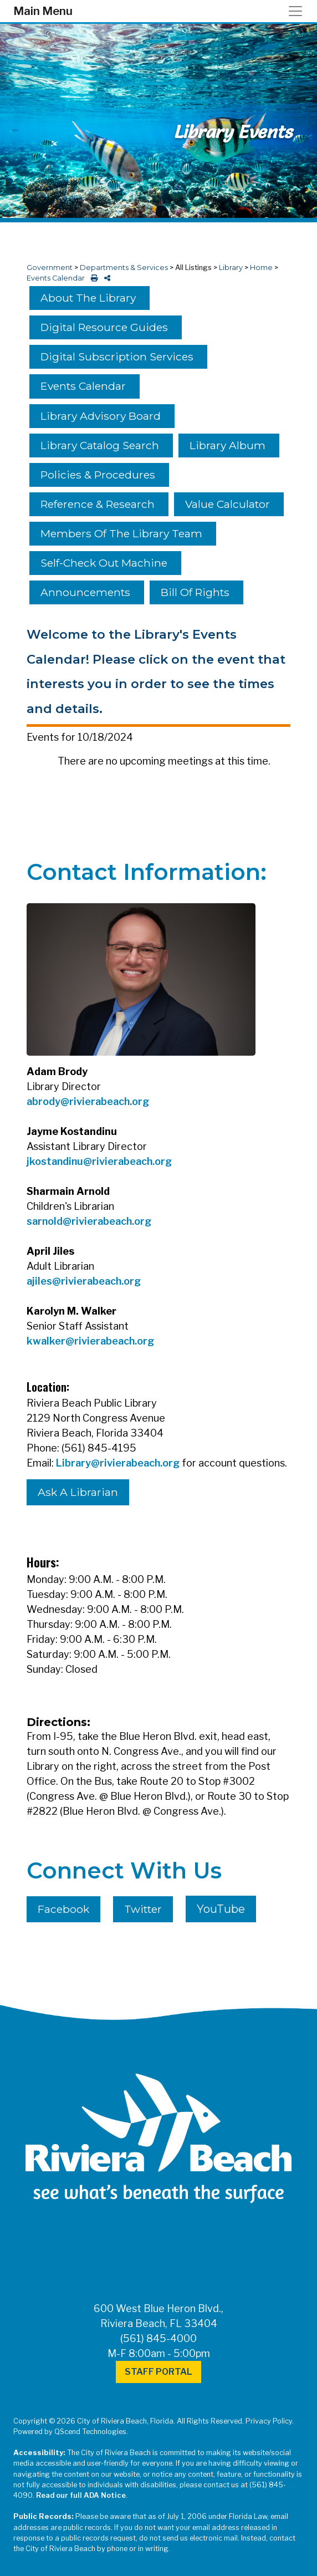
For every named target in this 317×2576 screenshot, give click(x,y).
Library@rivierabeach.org (118, 1463)
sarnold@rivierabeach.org (89, 1221)
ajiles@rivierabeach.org (84, 1281)
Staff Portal (158, 2371)
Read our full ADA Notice (81, 2495)
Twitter (143, 1909)
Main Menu (43, 11)
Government (50, 267)
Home (261, 267)
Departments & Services (124, 267)
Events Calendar (56, 278)
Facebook (63, 1909)
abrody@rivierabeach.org (88, 1101)
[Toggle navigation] (298, 11)
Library (231, 267)
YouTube (221, 1909)
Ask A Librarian (78, 1492)
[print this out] (92, 278)
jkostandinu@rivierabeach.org (99, 1161)
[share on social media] (105, 278)
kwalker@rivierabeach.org (90, 1341)
